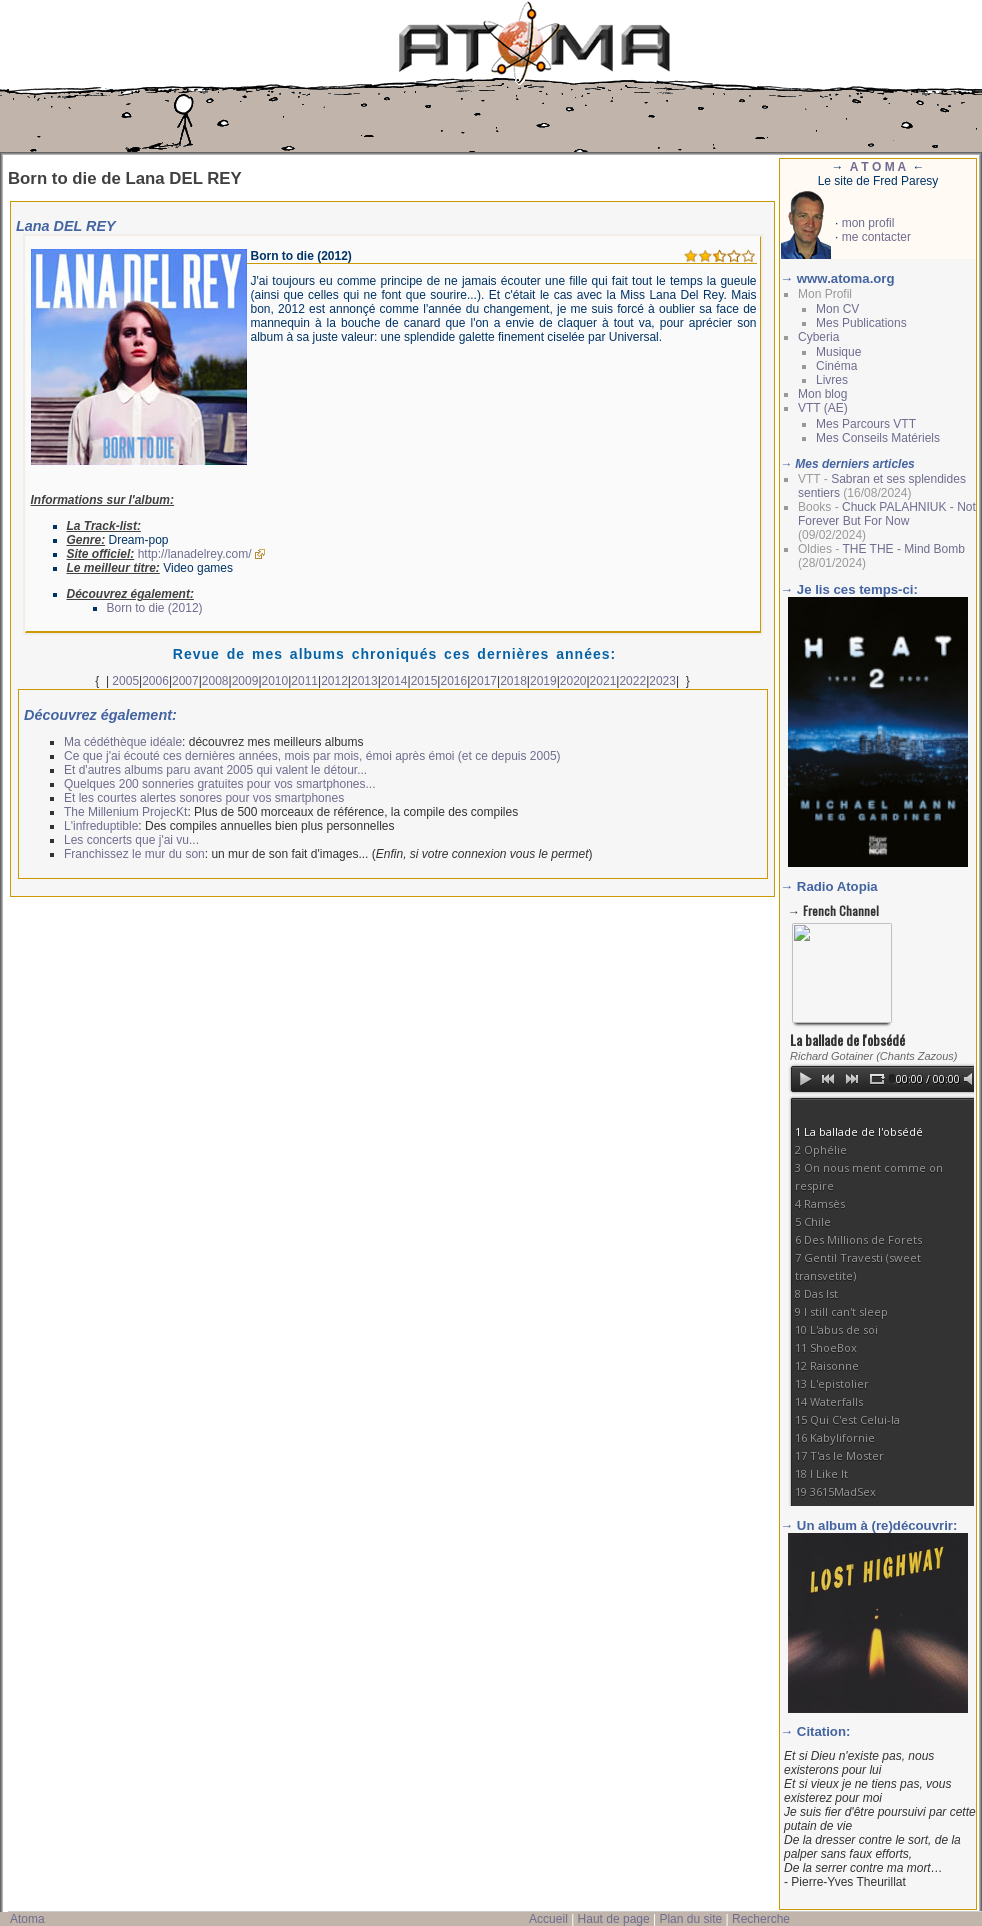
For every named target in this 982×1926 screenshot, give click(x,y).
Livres (832, 380)
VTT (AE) (823, 408)
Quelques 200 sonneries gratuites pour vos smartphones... (220, 784)
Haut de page (614, 1919)
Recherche (761, 1919)
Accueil (548, 1919)
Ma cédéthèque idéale (123, 742)
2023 (662, 681)
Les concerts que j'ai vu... (131, 840)
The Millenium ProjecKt (125, 812)
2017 (483, 681)
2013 (364, 681)
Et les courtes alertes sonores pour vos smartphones (204, 798)
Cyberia (818, 337)
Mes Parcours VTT (866, 424)
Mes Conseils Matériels (878, 438)
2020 (573, 681)
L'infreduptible (101, 826)
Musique (838, 352)
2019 (543, 681)
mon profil (868, 223)
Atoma (27, 1919)
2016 (453, 681)
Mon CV (837, 309)
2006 (155, 681)
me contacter (876, 237)
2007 (185, 681)
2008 (215, 681)
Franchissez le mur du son (134, 854)
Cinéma (836, 366)
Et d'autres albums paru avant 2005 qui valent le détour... (215, 770)
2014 (394, 681)
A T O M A (878, 167)
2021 (603, 681)
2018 (513, 681)
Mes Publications (861, 323)
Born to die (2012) (155, 608)
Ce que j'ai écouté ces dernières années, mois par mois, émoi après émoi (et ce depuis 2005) (312, 756)
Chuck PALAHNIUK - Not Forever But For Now (887, 514)
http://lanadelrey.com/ (195, 554)
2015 (424, 681)
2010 (275, 681)
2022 (632, 681)
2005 (125, 681)
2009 (245, 681)
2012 (334, 681)
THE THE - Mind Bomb (903, 549)
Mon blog (822, 394)
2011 (304, 681)
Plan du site (690, 1919)
